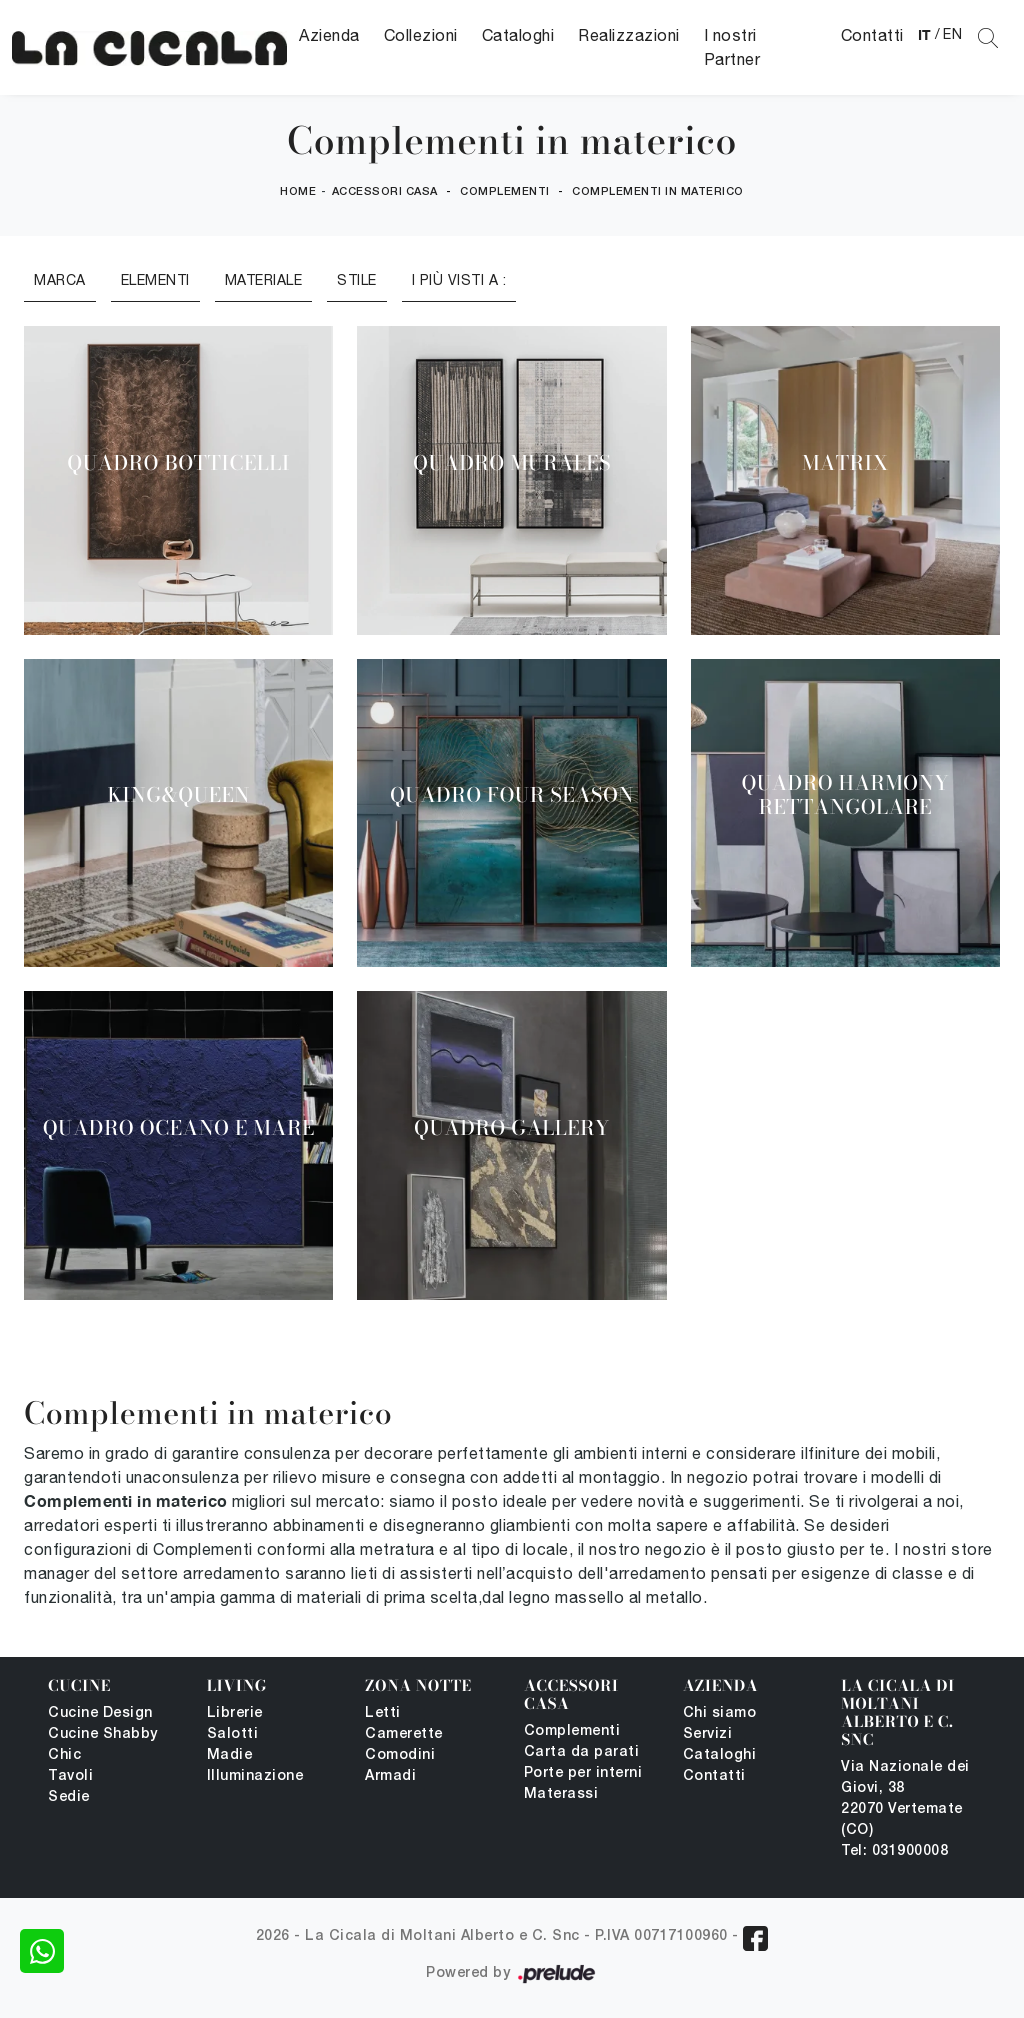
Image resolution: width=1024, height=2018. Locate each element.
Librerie (235, 1713)
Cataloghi (518, 35)
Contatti (872, 35)
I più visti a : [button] (459, 280)
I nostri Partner (732, 47)
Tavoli (70, 1776)
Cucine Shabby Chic (103, 1745)
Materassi (561, 1794)
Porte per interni (583, 1773)
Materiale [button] (264, 280)
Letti (383, 1713)
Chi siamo (720, 1713)
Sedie (69, 1797)
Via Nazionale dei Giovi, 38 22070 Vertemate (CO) (905, 1799)
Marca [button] (60, 280)
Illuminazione (255, 1776)
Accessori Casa (385, 192)
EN (952, 34)
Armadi (390, 1776)
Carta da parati (582, 1752)
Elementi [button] (155, 280)
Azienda (329, 35)
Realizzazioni (629, 35)
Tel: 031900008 (894, 1851)
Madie (230, 1755)
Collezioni (421, 35)
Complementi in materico (658, 192)
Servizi (708, 1734)
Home (298, 192)
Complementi (505, 192)
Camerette (404, 1734)
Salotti (233, 1734)
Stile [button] (357, 280)
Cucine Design (100, 1713)
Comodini (400, 1755)
